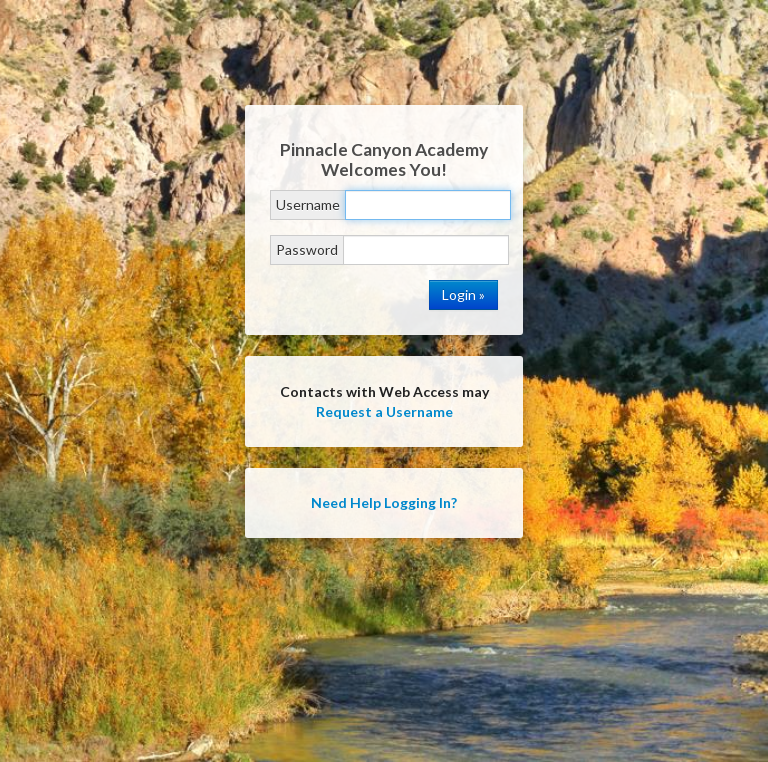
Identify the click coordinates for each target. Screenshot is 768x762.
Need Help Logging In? (384, 502)
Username (308, 204)
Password (307, 249)
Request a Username (384, 411)
